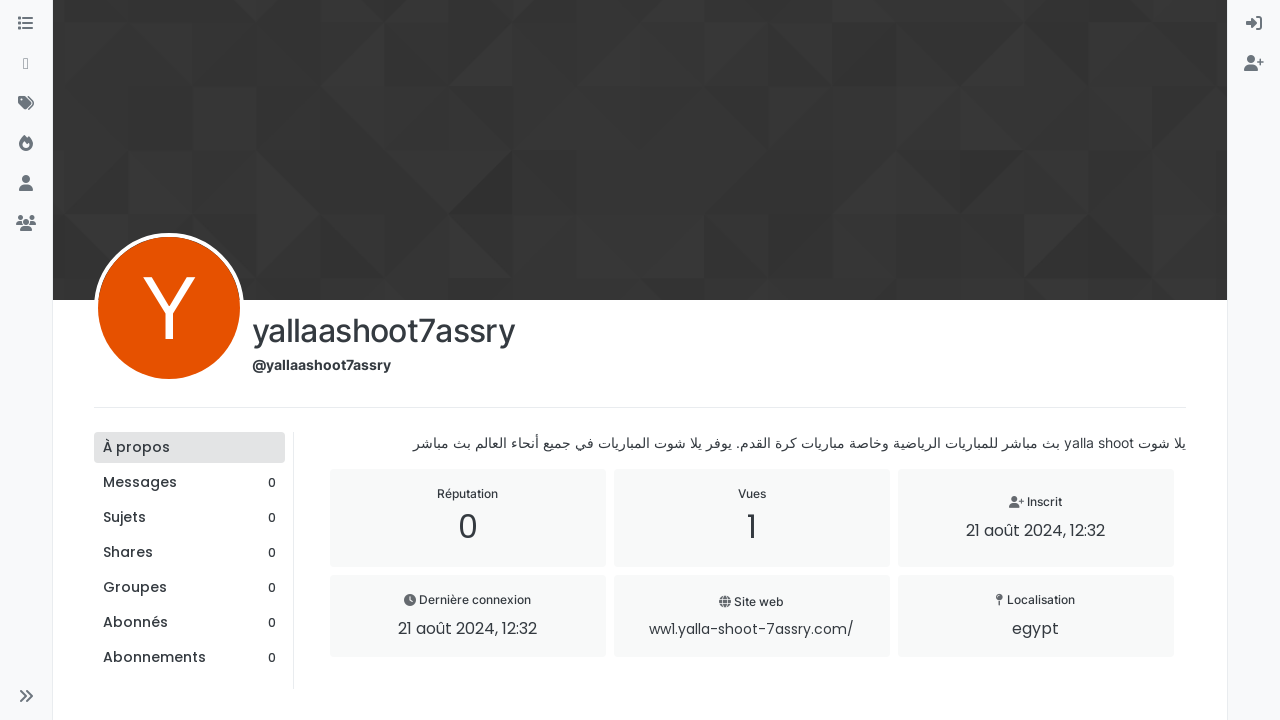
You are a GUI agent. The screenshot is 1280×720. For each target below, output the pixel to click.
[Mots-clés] (26, 104)
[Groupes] (26, 224)
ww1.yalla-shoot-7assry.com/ (751, 629)
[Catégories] (26, 24)
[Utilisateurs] (26, 184)
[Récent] (26, 64)
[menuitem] (1254, 24)
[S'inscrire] (1254, 64)
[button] (26, 696)
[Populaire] (26, 144)
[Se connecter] (1254, 24)
